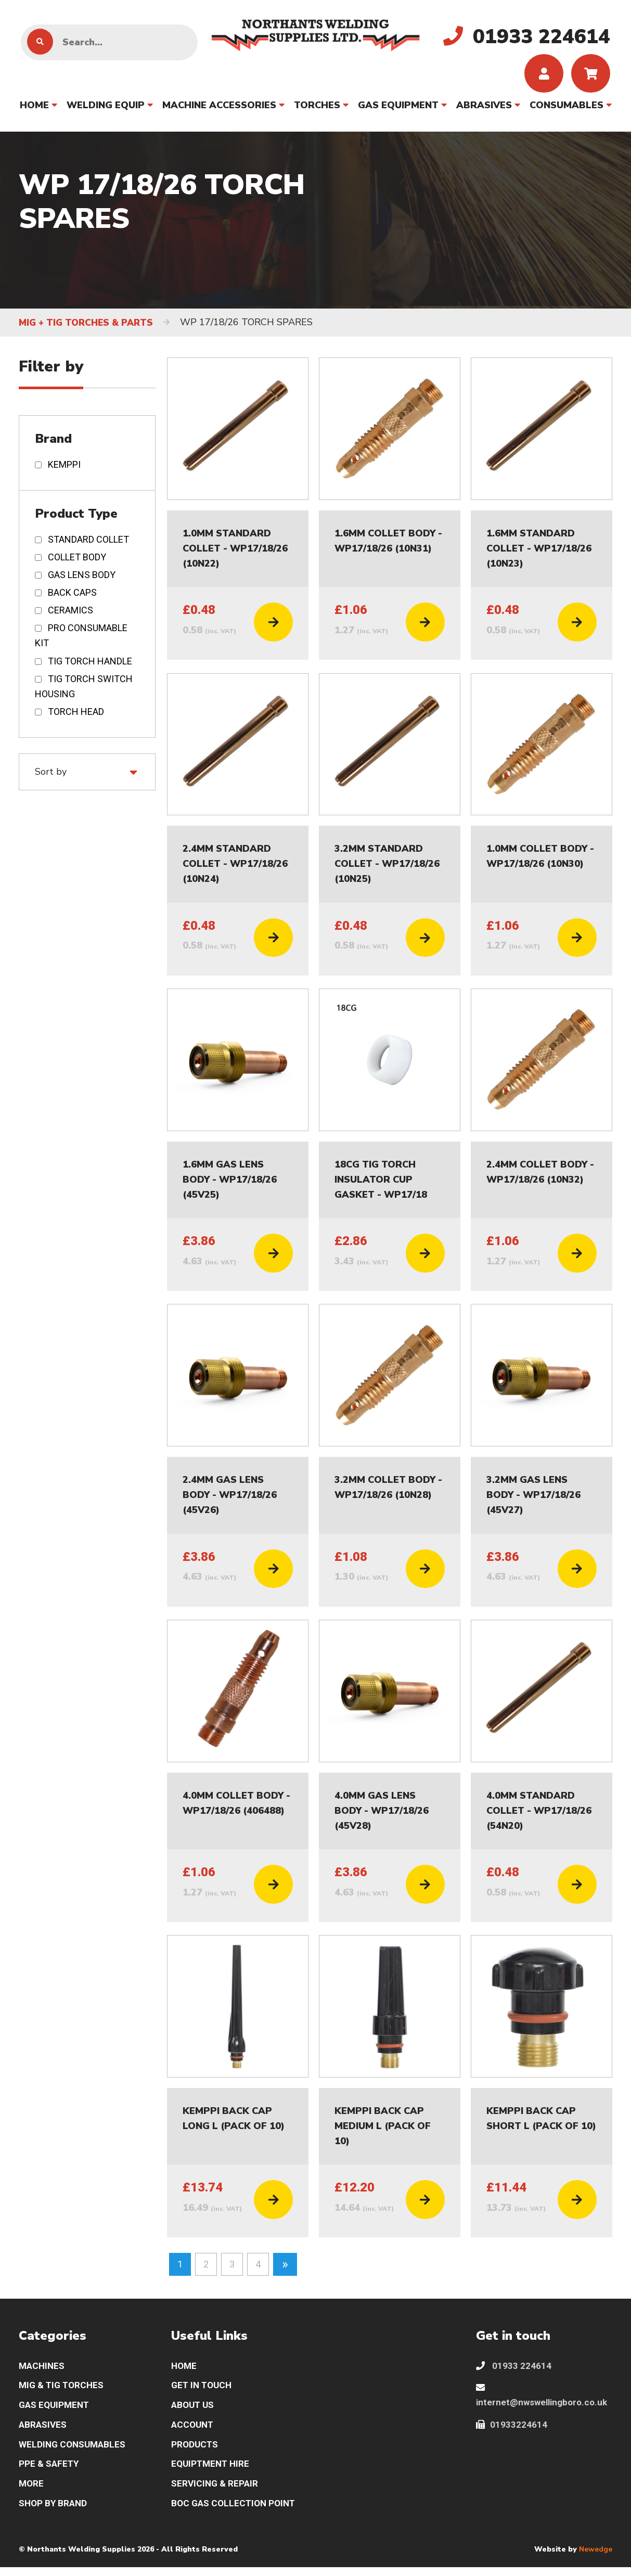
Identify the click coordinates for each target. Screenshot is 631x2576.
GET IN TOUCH (203, 2390)
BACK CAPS (72, 595)
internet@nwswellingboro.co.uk (543, 2400)
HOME (34, 108)
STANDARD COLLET (88, 541)
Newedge (595, 2558)
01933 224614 (514, 2369)
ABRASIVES (484, 108)
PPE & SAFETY (50, 2471)
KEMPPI (64, 467)
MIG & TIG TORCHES (63, 2390)
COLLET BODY (77, 560)
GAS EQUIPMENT (398, 108)
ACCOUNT (193, 2430)
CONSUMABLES (566, 108)
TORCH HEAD (76, 714)
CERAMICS (70, 613)
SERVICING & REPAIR (216, 2491)
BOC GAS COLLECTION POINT (236, 2511)
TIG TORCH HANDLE (90, 663)
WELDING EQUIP (106, 108)
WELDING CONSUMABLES (74, 2450)
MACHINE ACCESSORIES (219, 108)
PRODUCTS (195, 2450)
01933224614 (512, 2430)
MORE (32, 2491)
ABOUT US (194, 2410)
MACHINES (43, 2369)
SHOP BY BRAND (54, 2511)
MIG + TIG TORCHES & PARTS (89, 325)
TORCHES (317, 108)
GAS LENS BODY (81, 577)
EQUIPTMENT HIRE (212, 2471)
